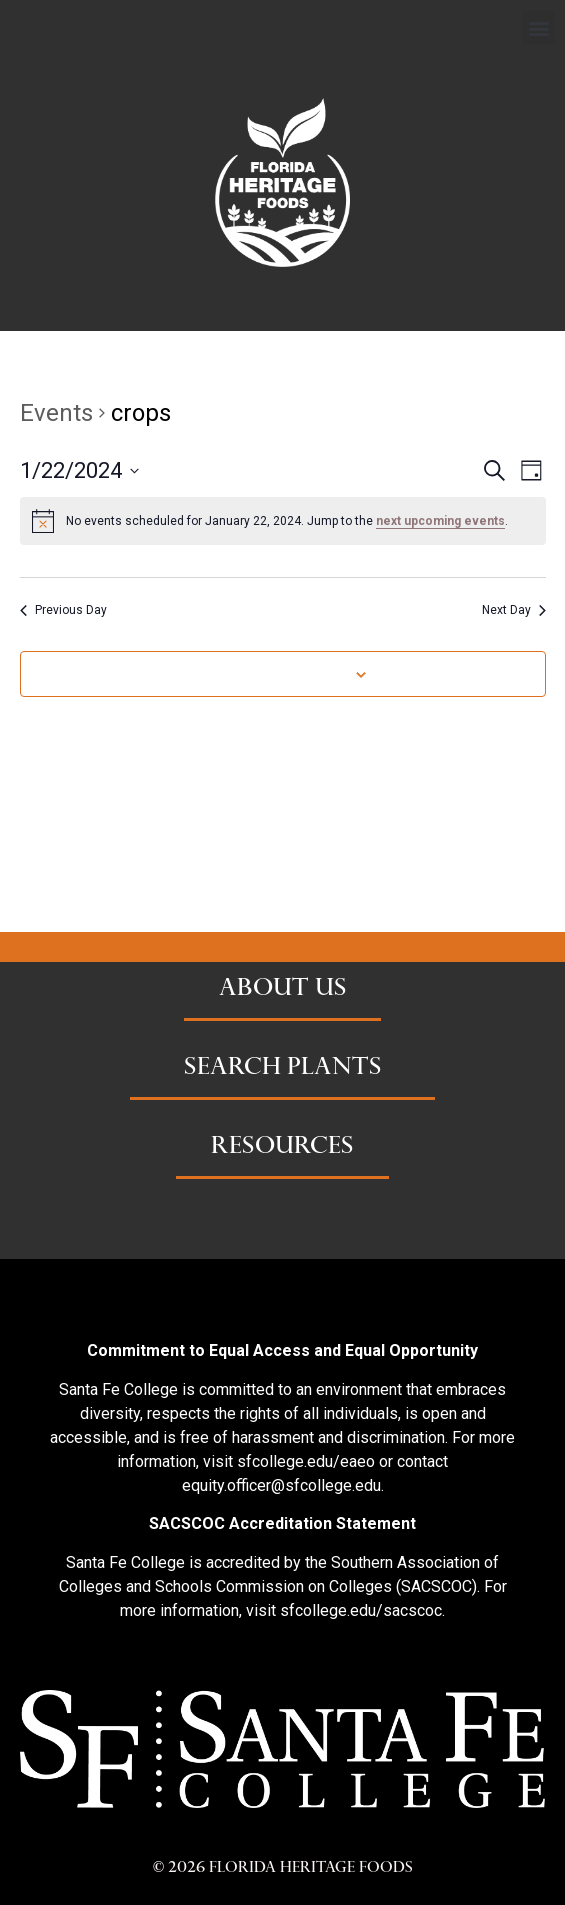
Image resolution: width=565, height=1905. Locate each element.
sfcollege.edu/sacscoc (361, 1610)
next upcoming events (440, 521)
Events (56, 413)
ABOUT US (283, 990)
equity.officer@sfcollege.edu (281, 1485)
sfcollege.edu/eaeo (306, 1461)
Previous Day (63, 610)
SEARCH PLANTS (283, 1069)
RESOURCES (282, 1148)
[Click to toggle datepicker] (79, 470)
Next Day (514, 610)
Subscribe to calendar (272, 674)
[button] (538, 27)
